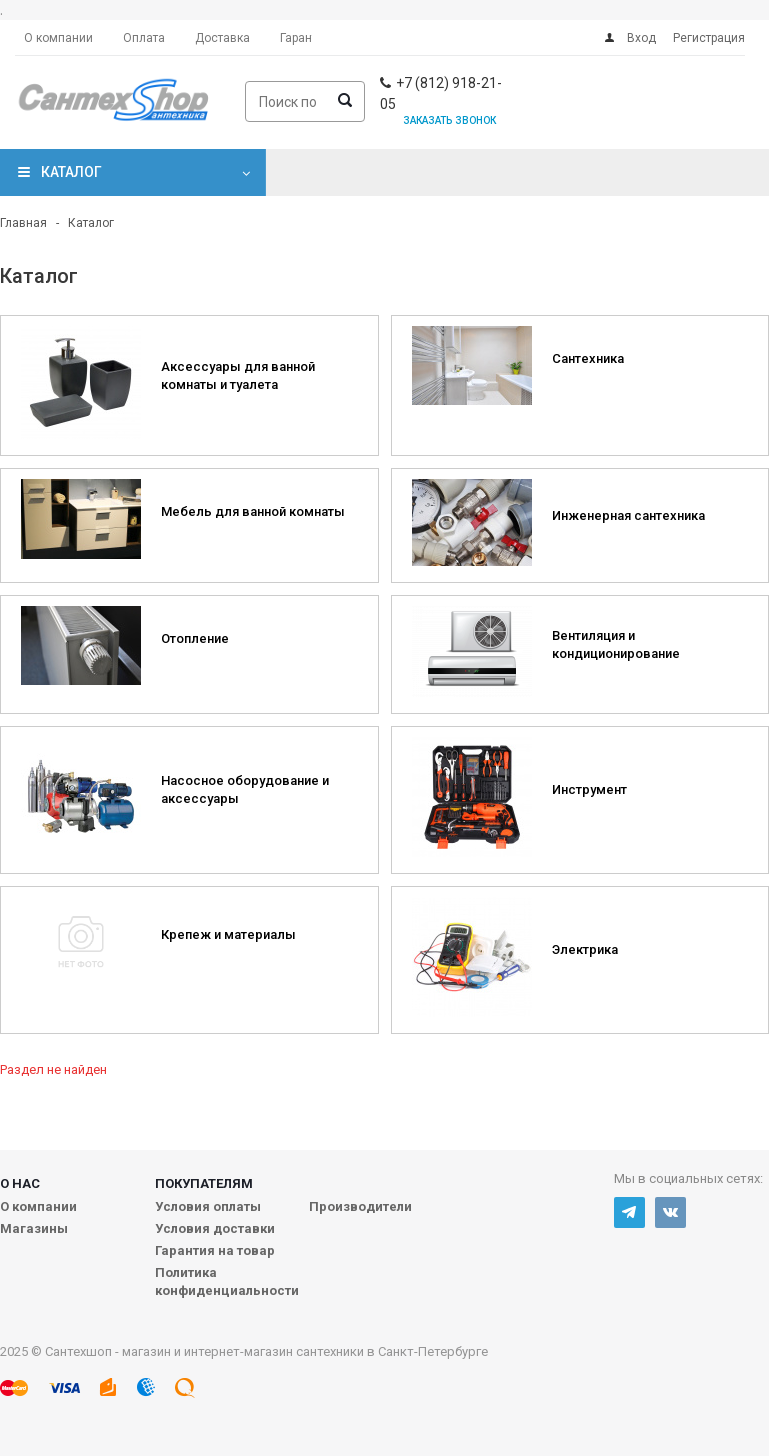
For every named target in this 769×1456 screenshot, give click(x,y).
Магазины (34, 1228)
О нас (20, 1183)
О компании (38, 1206)
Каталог (71, 172)
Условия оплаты (208, 1206)
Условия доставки (215, 1228)
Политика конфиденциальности (227, 1281)
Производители (360, 1206)
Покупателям (204, 1183)
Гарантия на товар (215, 1250)
